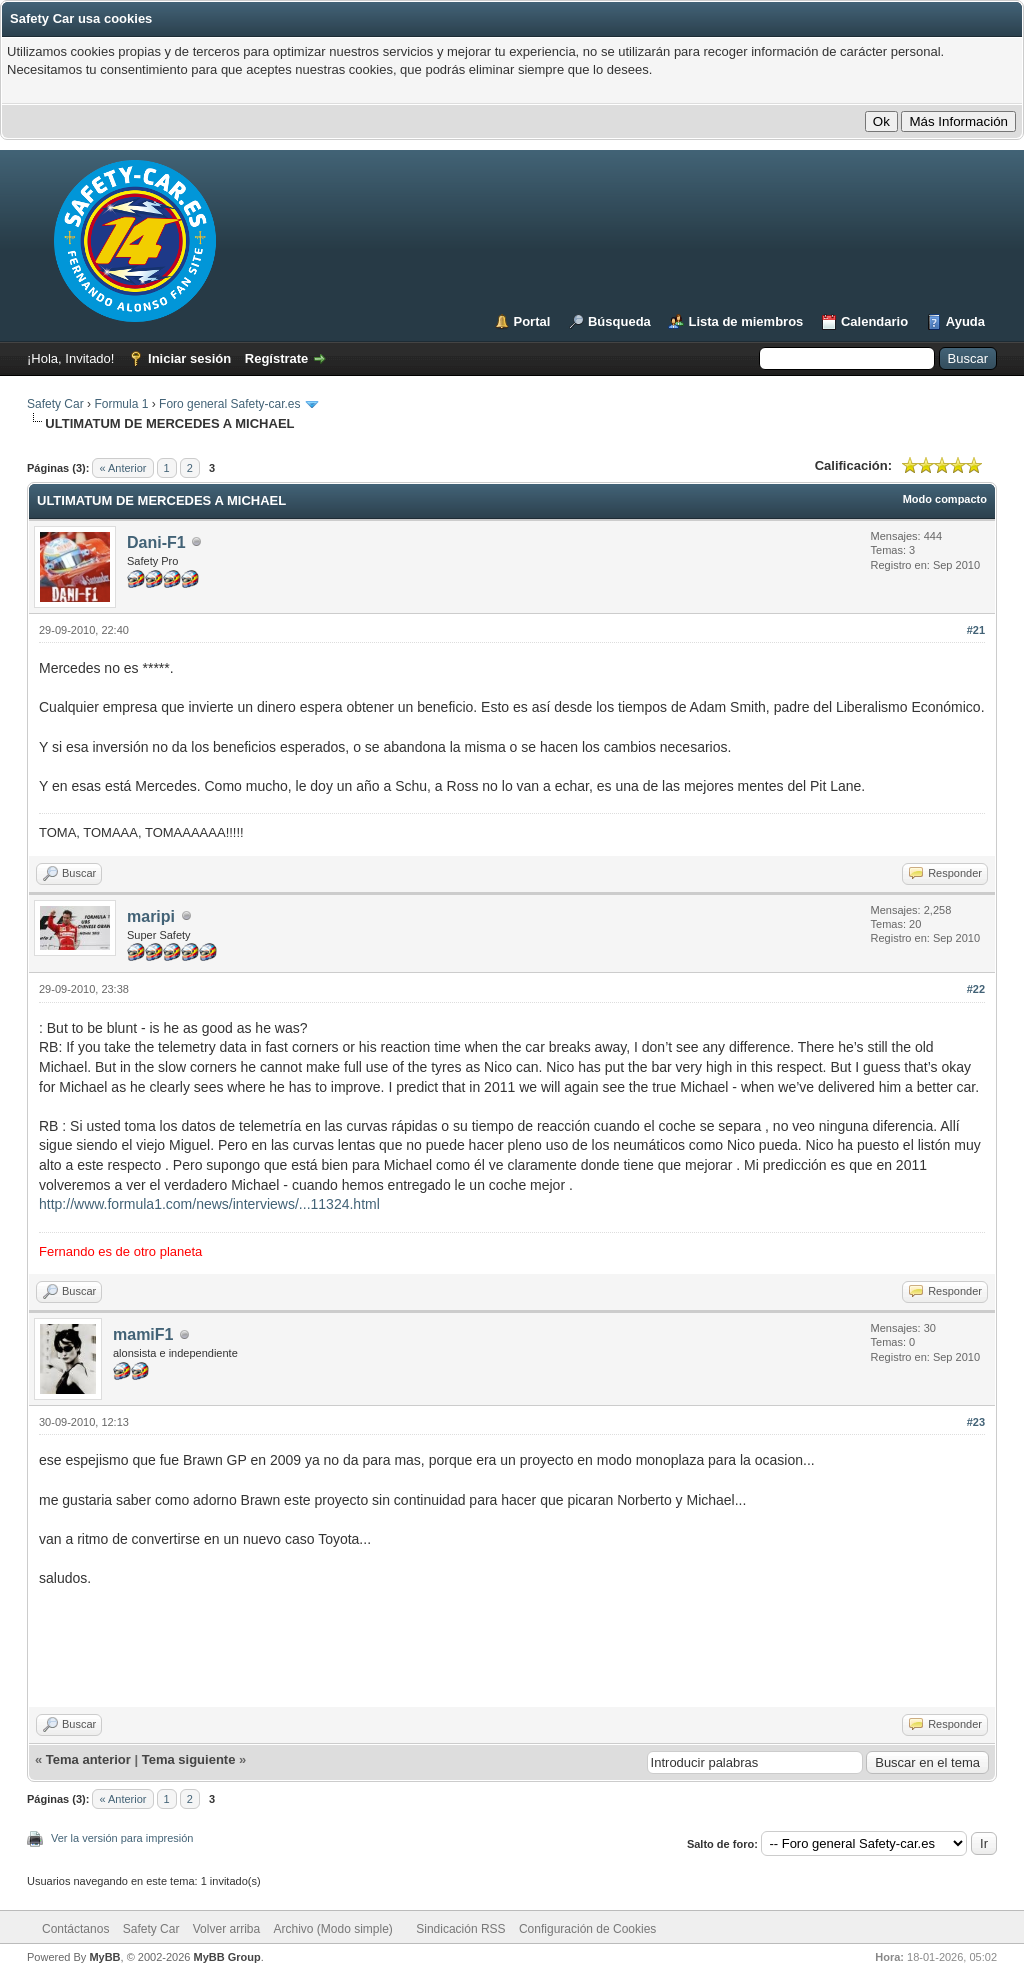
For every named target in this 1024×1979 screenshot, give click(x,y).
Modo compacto (945, 499)
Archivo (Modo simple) (333, 1929)
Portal (532, 321)
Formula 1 (121, 404)
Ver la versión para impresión (122, 1838)
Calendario (874, 321)
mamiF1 (143, 1334)
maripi (151, 916)
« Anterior (122, 468)
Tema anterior (88, 1759)
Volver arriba (226, 1929)
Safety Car (55, 404)
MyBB (104, 1957)
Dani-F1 (156, 542)
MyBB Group (226, 1957)
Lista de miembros (745, 321)
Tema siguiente (189, 1759)
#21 (976, 630)
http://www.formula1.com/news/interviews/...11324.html (209, 1204)
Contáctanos (75, 1929)
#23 (976, 1422)
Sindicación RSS (460, 1929)
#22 (976, 989)
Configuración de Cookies (587, 1929)
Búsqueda (619, 321)
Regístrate (277, 358)
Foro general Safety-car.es (229, 404)
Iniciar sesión (189, 358)
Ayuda (965, 321)
